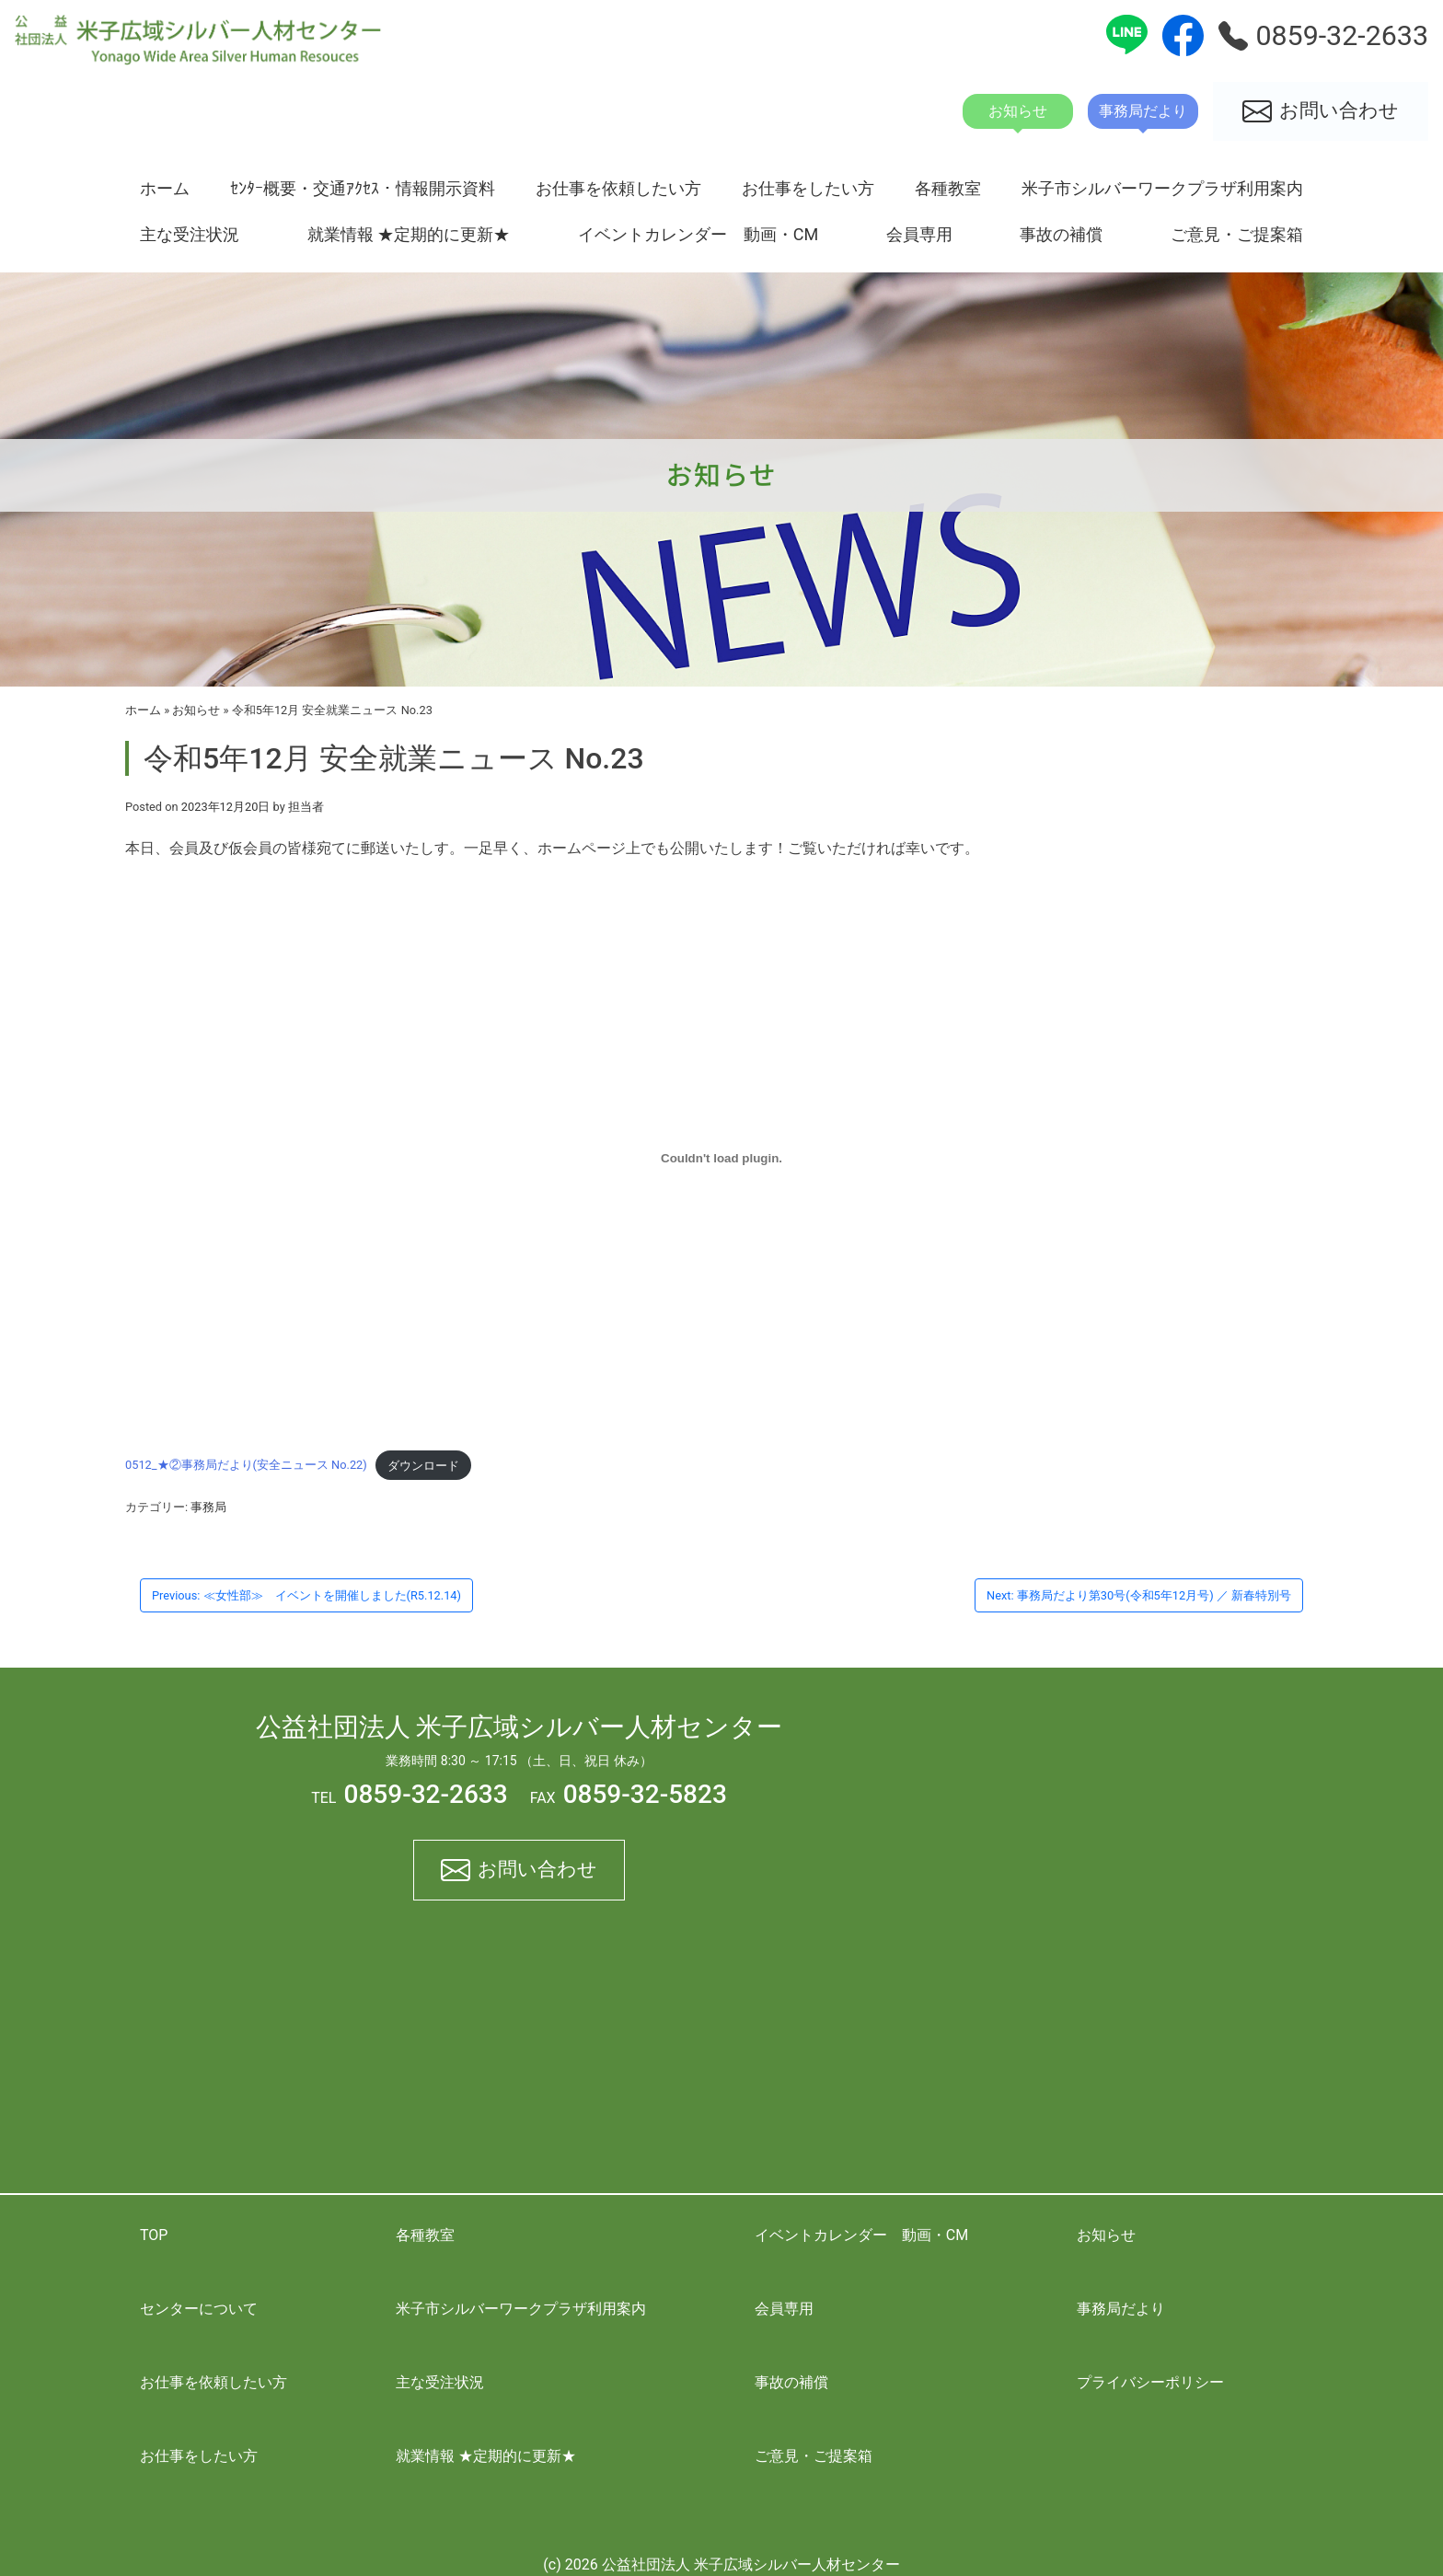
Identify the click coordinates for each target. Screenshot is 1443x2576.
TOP (153, 2235)
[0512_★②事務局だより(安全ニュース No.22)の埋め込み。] (721, 1158)
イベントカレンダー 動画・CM (698, 234)
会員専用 (919, 234)
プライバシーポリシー (1150, 2382)
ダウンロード (423, 1466)
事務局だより (1121, 2308)
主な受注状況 (189, 234)
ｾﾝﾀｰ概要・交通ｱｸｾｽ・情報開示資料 (362, 188)
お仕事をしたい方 (808, 188)
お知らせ (196, 710)
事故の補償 (1061, 234)
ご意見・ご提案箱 (1237, 234)
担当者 (306, 807)
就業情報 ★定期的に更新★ (408, 234)
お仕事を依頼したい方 (618, 188)
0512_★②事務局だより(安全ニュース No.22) (246, 1466)
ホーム (165, 188)
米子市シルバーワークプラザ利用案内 (1162, 188)
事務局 (208, 1507)
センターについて (199, 2308)
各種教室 (948, 188)
